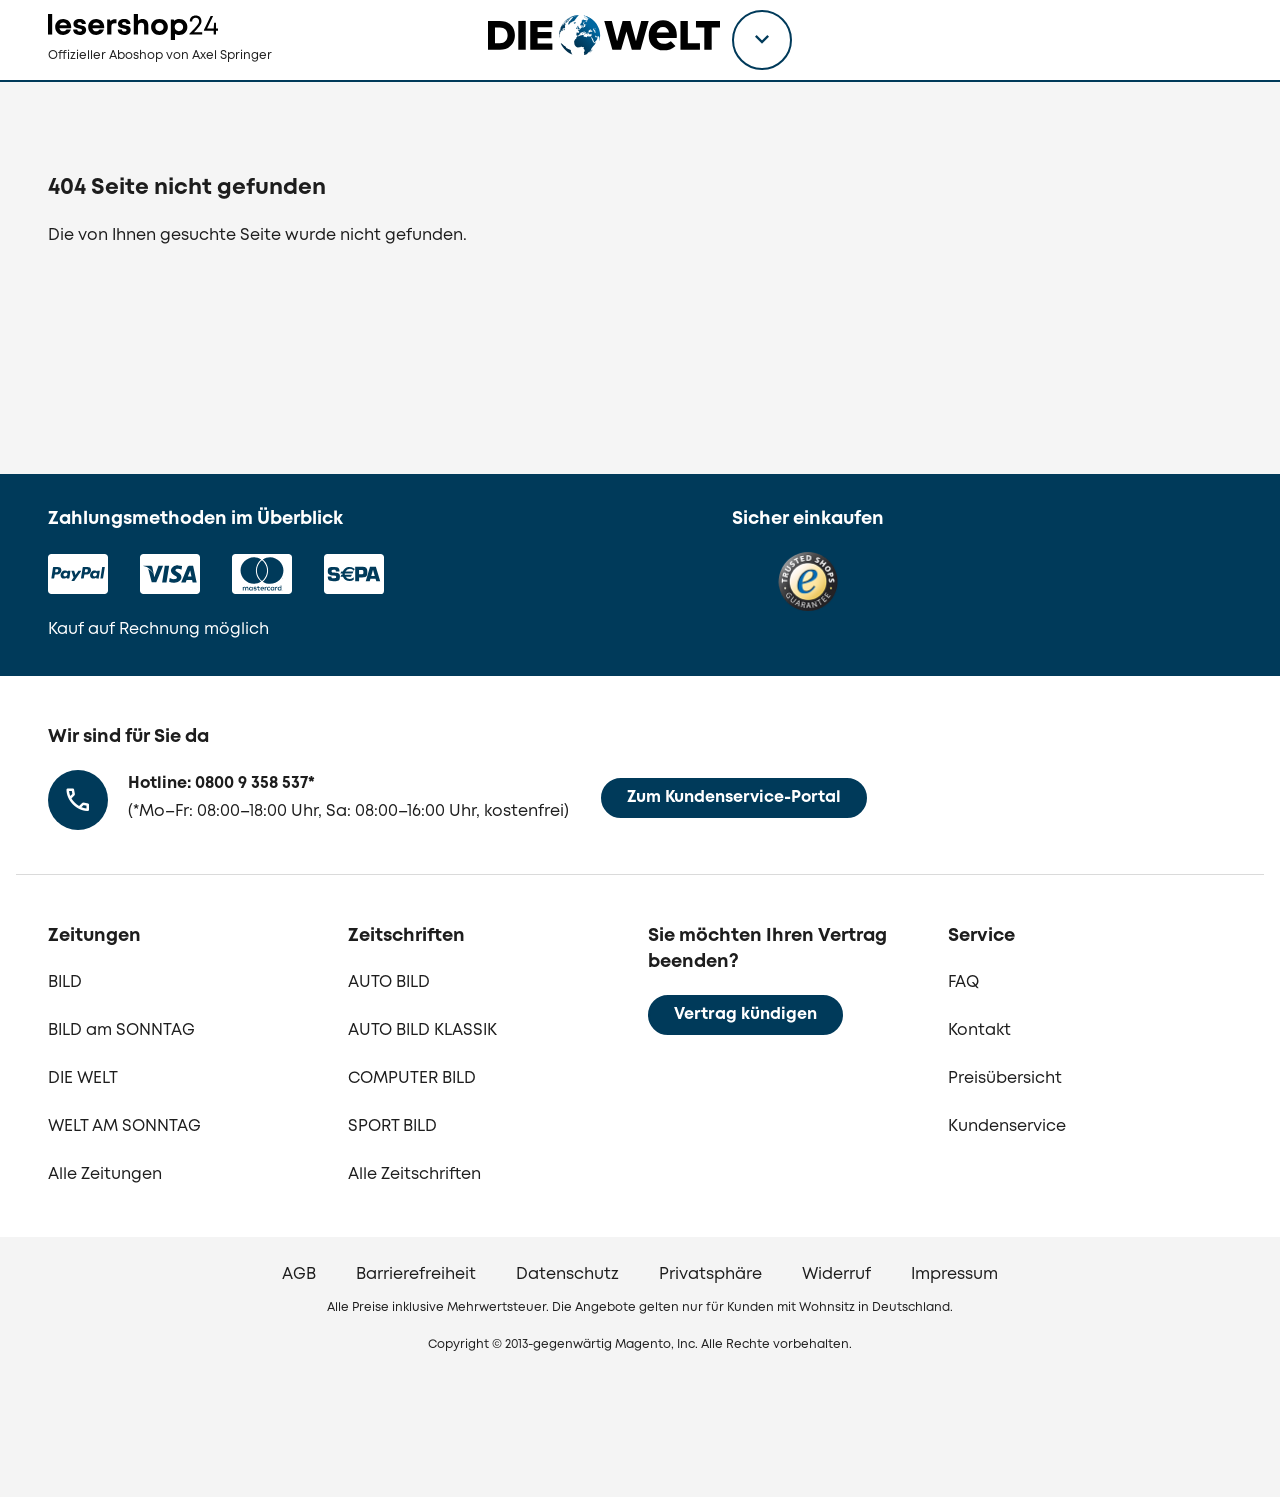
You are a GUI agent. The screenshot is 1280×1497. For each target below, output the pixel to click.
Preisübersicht (1005, 1078)
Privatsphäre (710, 1274)
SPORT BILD (392, 1126)
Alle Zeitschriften (414, 1174)
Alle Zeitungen (105, 1174)
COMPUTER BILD (412, 1078)
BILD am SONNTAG (121, 1030)
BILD (65, 982)
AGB (299, 1274)
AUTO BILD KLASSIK (422, 1030)
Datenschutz (567, 1274)
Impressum (954, 1274)
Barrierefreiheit (416, 1274)
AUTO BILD (389, 982)
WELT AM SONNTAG (124, 1126)
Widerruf (836, 1274)
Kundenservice (1007, 1126)
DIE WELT (83, 1078)
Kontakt (979, 1030)
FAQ (963, 982)
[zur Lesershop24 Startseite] (196, 80)
